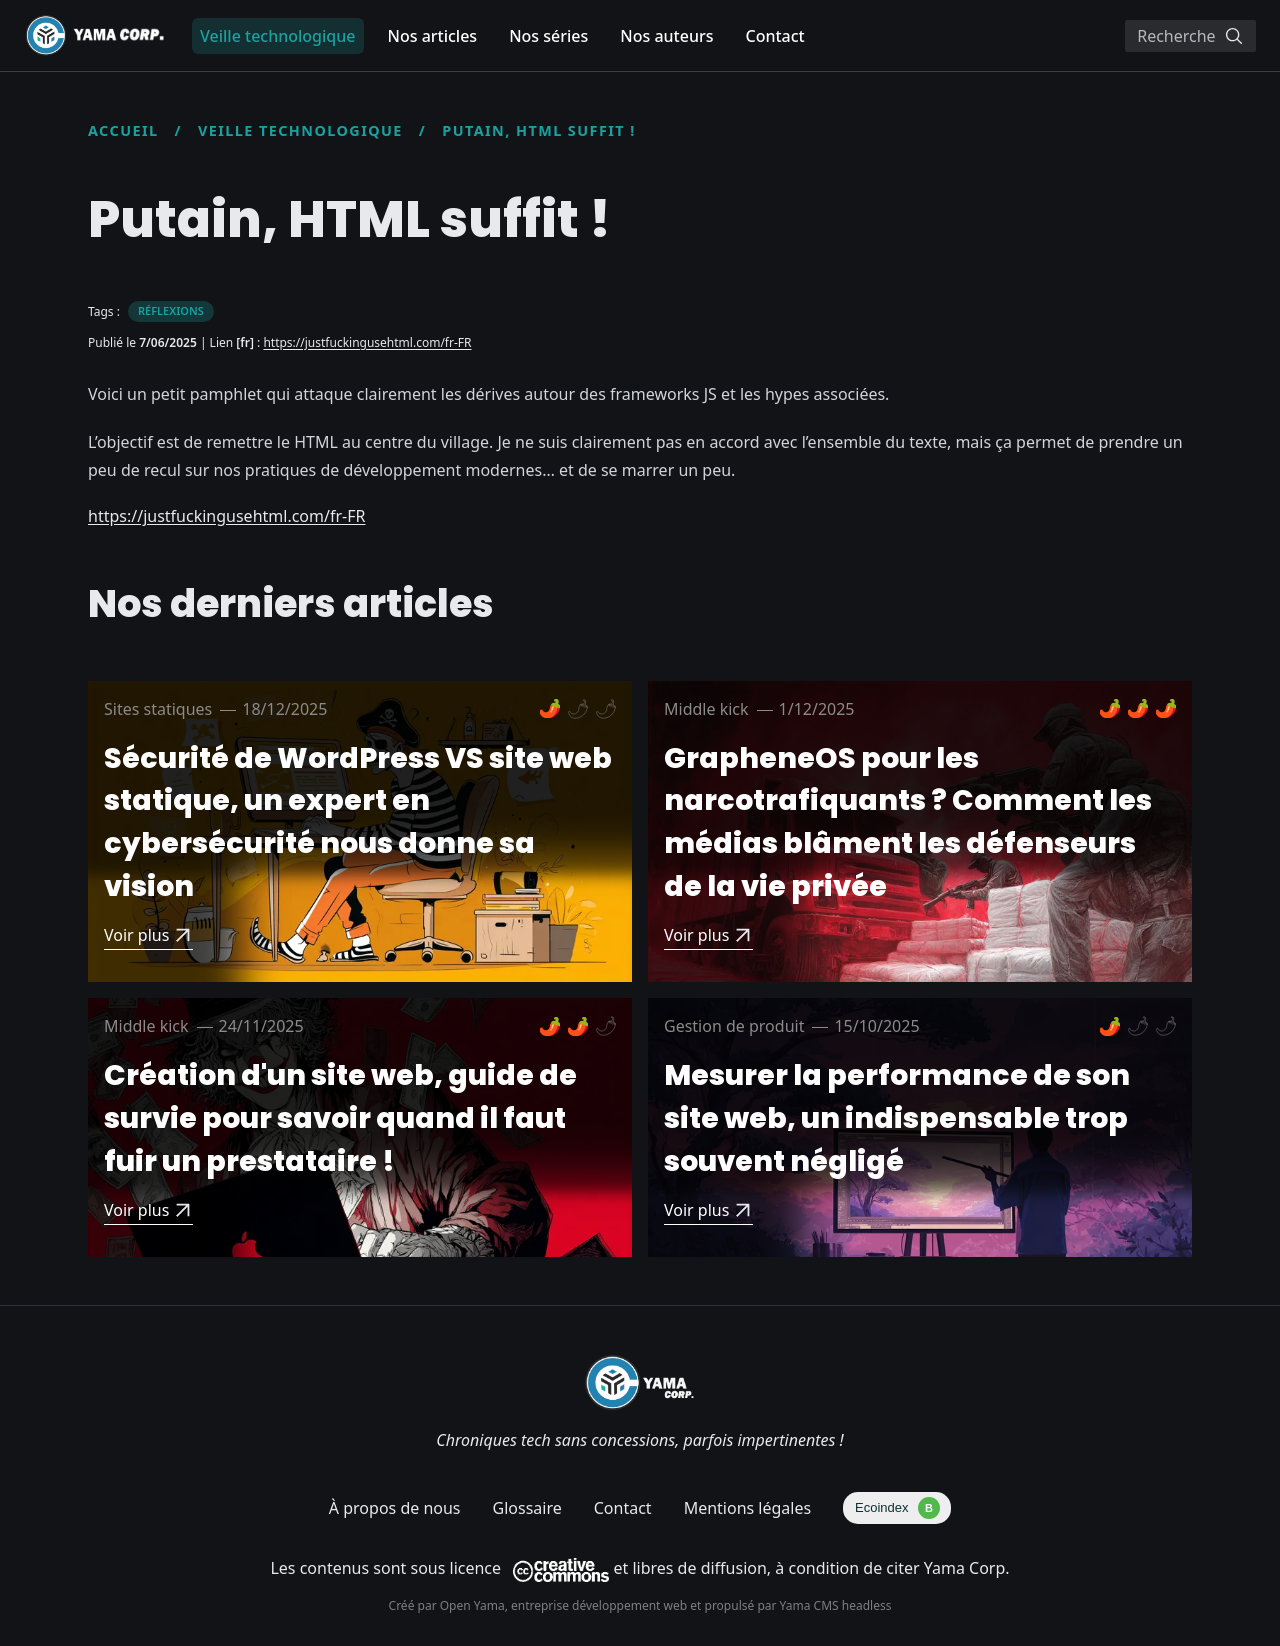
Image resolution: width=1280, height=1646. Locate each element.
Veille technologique (300, 130)
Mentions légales (748, 1508)
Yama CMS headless (836, 1605)
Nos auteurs (666, 36)
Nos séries (548, 36)
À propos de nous (395, 1508)
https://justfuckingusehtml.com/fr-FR (367, 342)
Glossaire (527, 1508)
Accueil (123, 130)
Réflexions (171, 310)
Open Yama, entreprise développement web (565, 1605)
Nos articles (433, 36)
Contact (774, 36)
